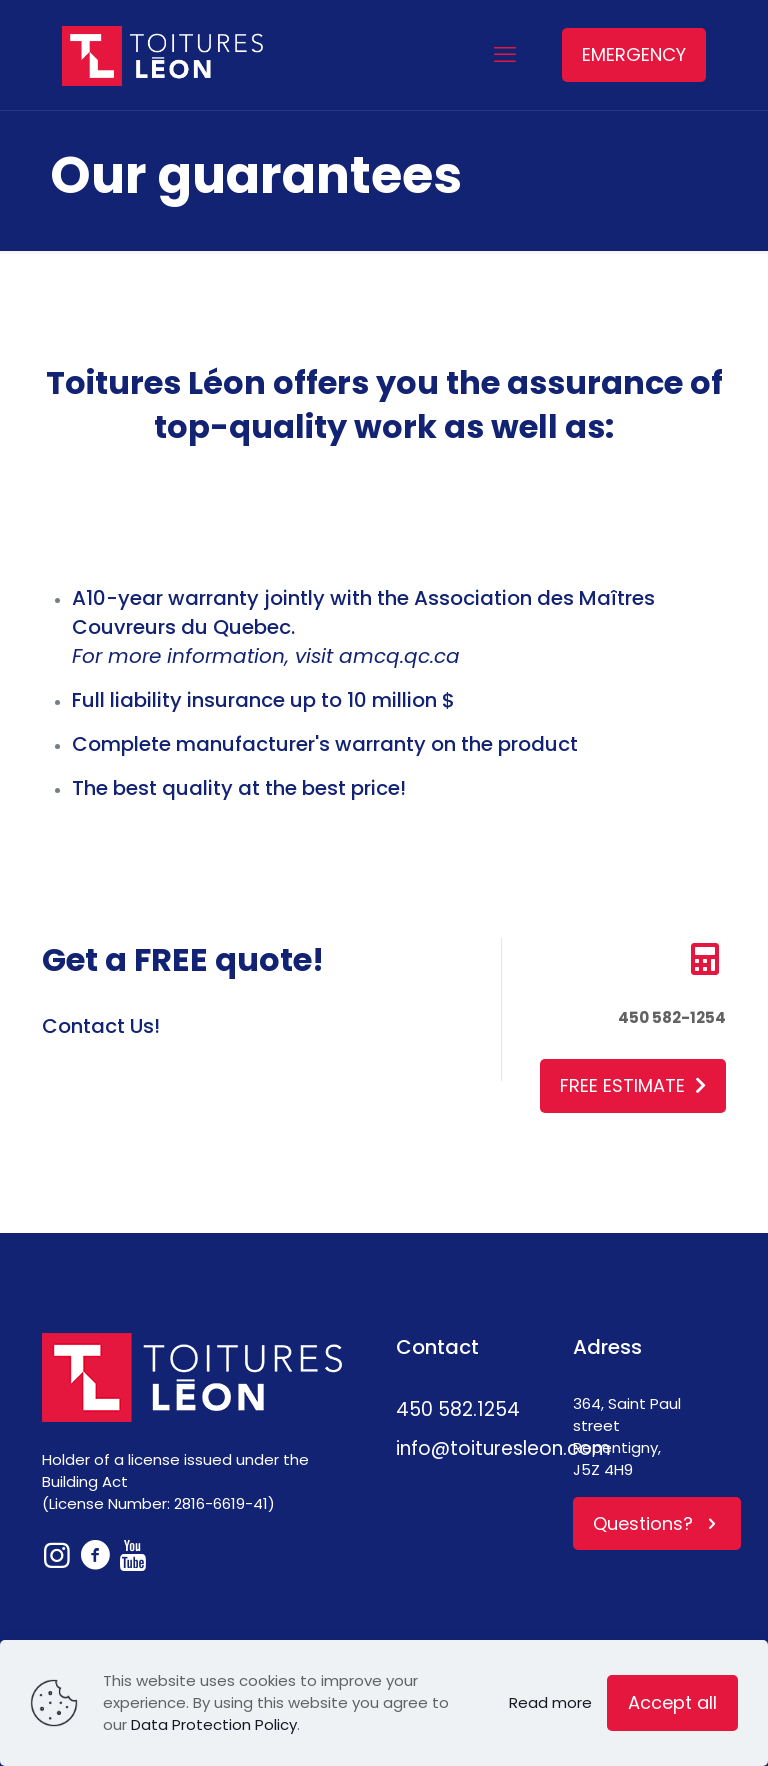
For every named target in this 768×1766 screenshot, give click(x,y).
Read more (550, 1702)
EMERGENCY (634, 54)
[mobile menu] (505, 55)
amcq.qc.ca (399, 656)
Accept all (672, 1702)
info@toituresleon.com (503, 1448)
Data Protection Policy (214, 1724)
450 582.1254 (458, 1409)
